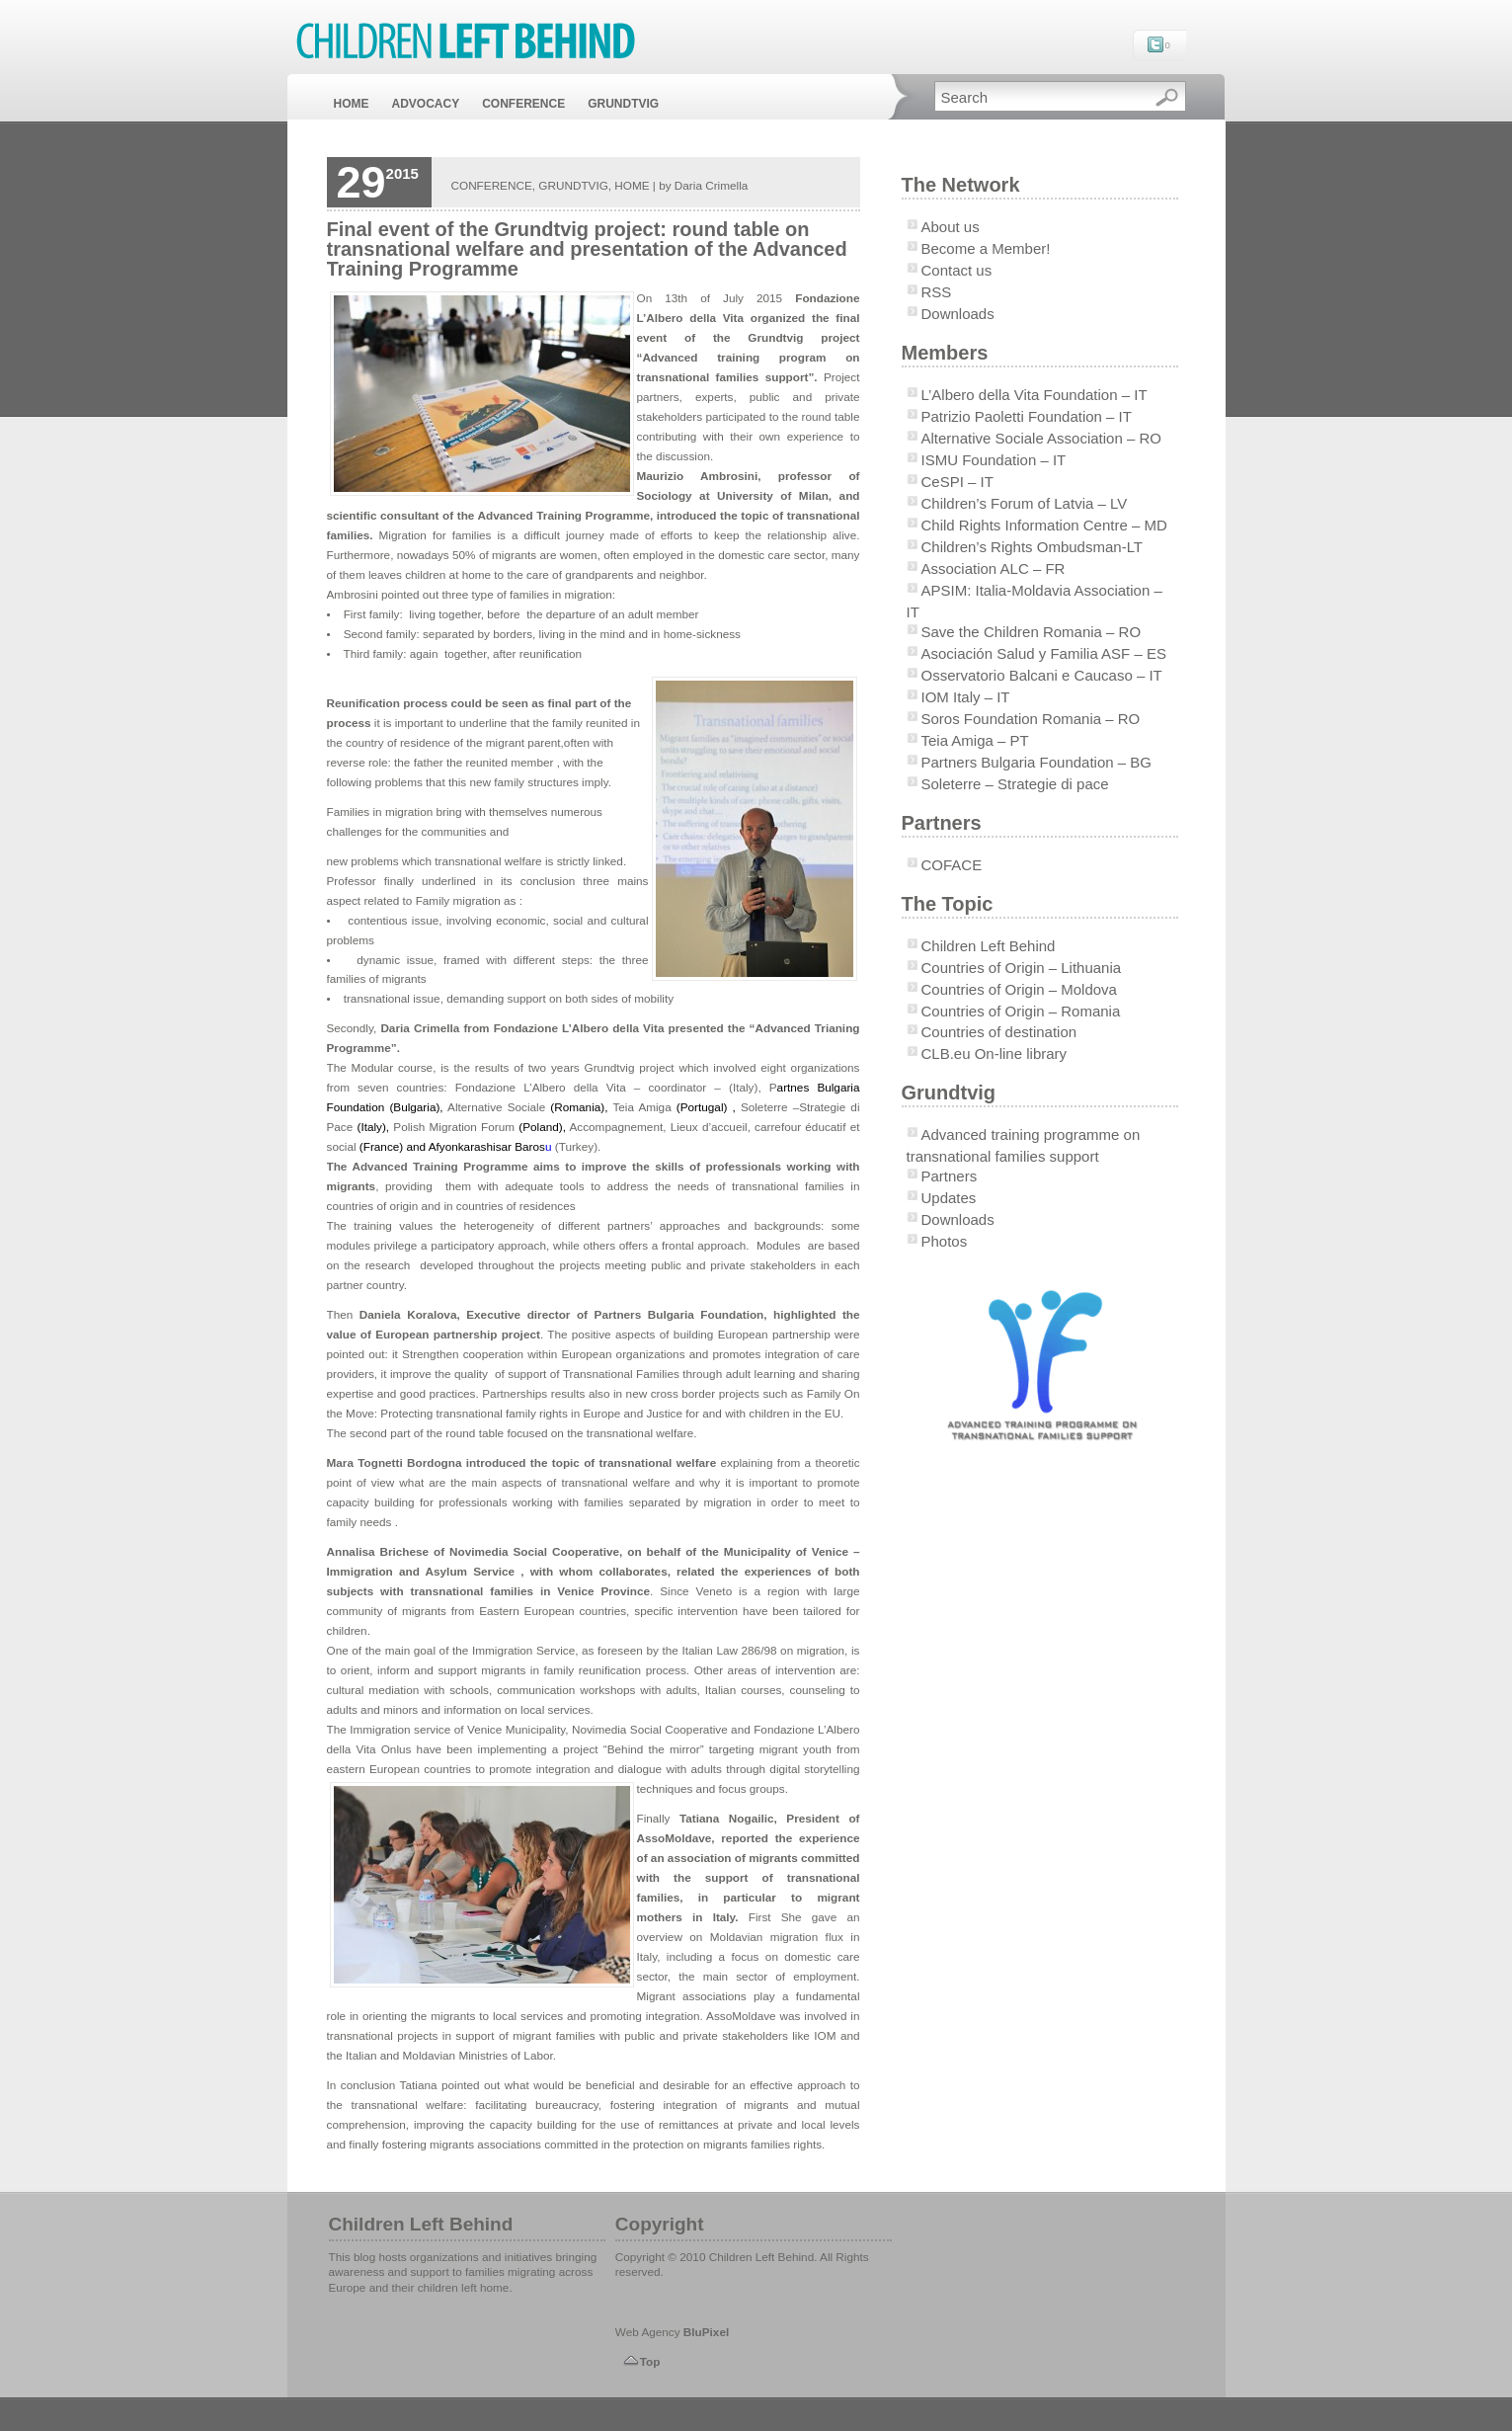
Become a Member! (986, 248)
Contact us (957, 270)
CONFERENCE (523, 104)
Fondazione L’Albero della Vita (544, 1087)
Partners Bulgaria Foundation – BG (1036, 762)
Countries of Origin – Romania (1021, 1011)
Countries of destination (999, 1031)
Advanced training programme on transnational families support (1024, 1145)
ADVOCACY (426, 104)
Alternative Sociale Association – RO (1041, 438)
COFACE (952, 864)
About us (950, 226)
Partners (949, 1176)
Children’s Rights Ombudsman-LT (1032, 546)
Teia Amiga (641, 1106)
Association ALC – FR (993, 568)
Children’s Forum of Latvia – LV (1024, 503)
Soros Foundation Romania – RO (1031, 718)
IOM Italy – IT (965, 697)
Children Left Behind (988, 945)
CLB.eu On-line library (994, 1053)
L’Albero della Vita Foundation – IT (1034, 394)
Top (650, 2361)
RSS (936, 292)
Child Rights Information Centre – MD (1044, 525)
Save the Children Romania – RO (1031, 631)
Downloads (958, 313)
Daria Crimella (711, 185)
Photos (944, 1241)
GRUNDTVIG (623, 104)
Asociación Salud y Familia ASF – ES (1043, 653)
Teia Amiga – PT (975, 740)
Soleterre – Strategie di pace (1015, 783)
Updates (949, 1197)
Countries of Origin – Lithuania (1021, 967)
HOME (351, 104)
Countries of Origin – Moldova (1019, 989)
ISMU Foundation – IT (994, 459)
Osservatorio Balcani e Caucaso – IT (1041, 675)
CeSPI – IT (957, 481)
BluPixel (706, 2331)
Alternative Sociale (498, 1106)
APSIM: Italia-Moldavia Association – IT (1034, 601)
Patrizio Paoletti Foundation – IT (1026, 416)
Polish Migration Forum (455, 1126)
